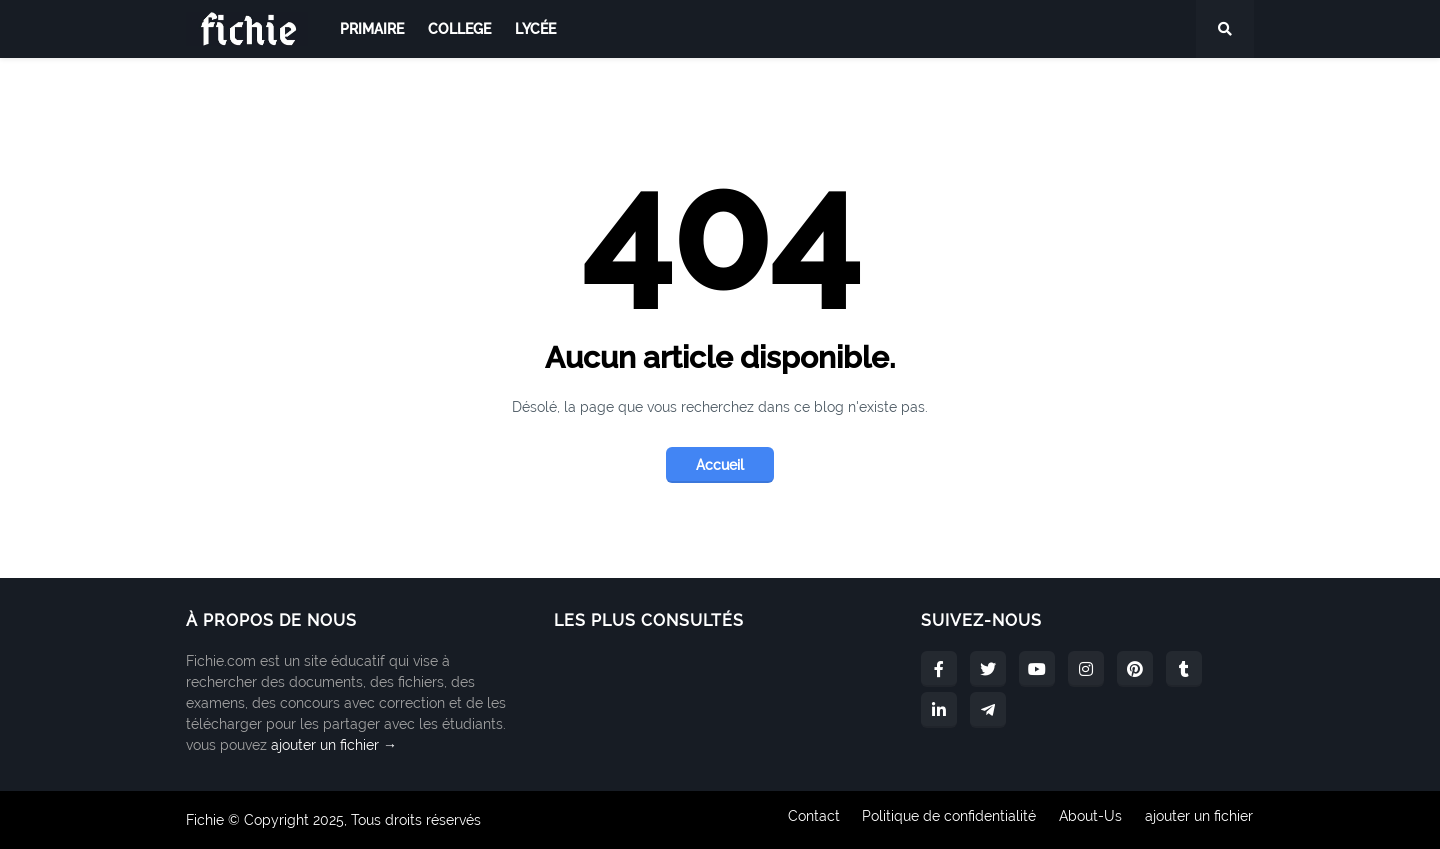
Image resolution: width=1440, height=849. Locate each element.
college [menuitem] (459, 29)
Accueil (720, 465)
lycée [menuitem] (535, 29)
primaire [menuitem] (372, 29)
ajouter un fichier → (334, 745)
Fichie (205, 820)
